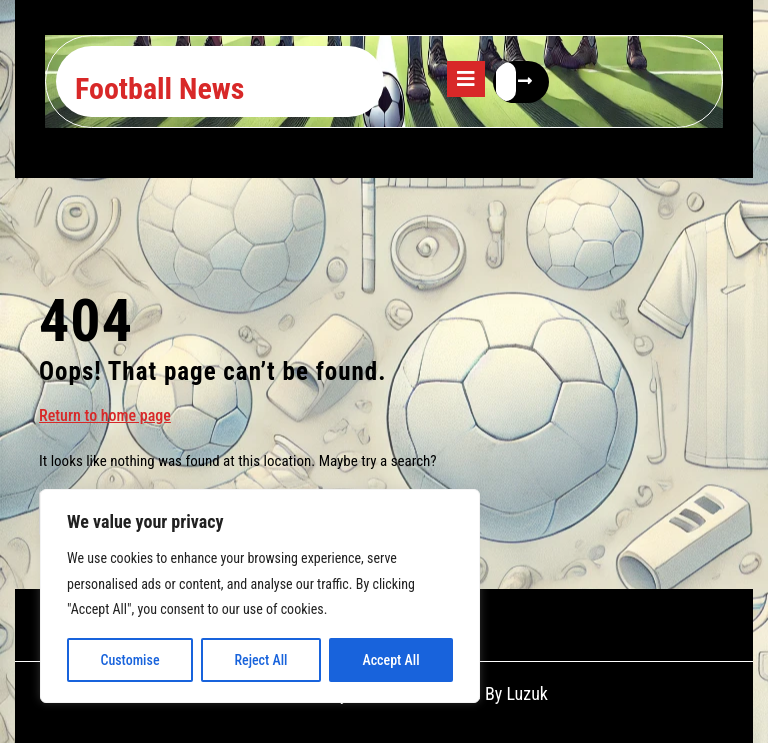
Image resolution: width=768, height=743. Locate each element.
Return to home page (105, 414)
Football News (159, 88)
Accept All (390, 660)
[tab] (466, 79)
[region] (260, 596)
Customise (129, 660)
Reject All (260, 660)
